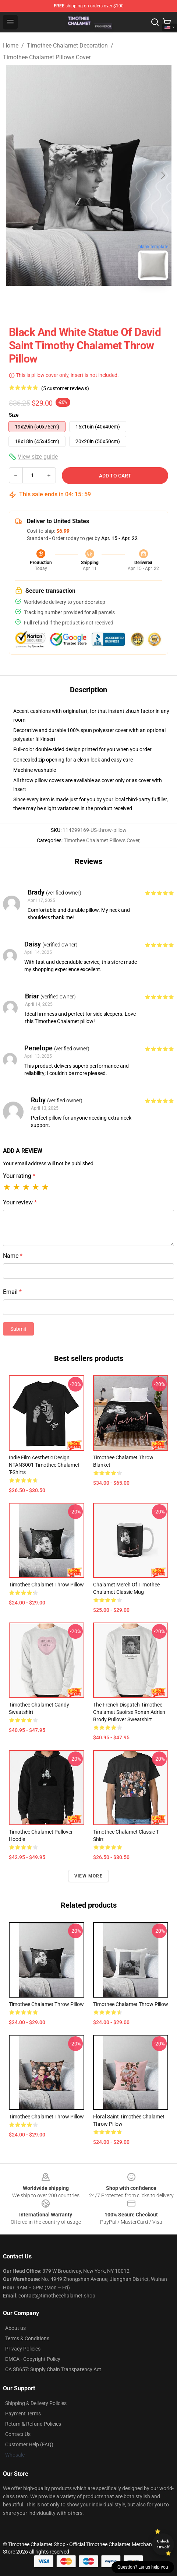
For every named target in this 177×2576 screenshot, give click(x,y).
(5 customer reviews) (65, 388)
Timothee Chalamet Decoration (67, 45)
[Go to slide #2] (107, 302)
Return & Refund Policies (33, 2424)
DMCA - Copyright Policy (32, 2359)
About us (15, 2328)
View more (88, 1876)
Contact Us (18, 2434)
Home (10, 45)
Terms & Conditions (27, 2338)
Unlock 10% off (163, 2544)
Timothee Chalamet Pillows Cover (47, 57)
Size (14, 415)
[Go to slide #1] (69, 302)
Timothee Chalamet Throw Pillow (46, 1585)
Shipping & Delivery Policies (36, 2403)
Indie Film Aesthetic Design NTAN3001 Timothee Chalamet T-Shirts (44, 1465)
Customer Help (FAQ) (29, 2444)
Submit (18, 1329)
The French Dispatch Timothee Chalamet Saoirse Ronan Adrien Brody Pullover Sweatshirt (129, 1712)
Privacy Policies (22, 2349)
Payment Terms (23, 2413)
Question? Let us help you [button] (142, 2567)
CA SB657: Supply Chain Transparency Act (53, 2369)
